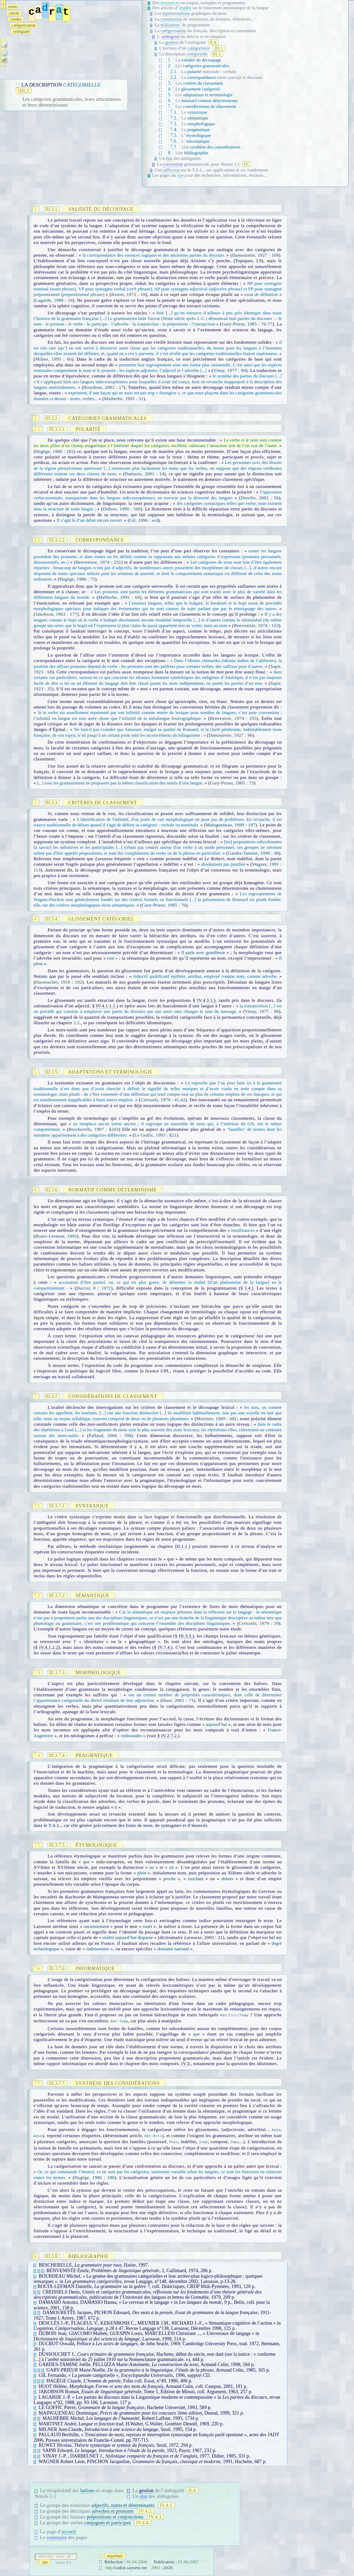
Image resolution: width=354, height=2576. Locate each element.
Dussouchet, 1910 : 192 (58, 982)
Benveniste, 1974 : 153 (256, 625)
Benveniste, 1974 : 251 (98, 562)
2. (169, 65)
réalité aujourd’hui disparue (128, 1937)
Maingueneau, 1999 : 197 (230, 824)
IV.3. (186, 2063)
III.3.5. (185, 1636)
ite (45, 2562)
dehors (227, 1878)
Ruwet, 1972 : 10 (128, 294)
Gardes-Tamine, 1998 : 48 (253, 853)
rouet (147, 1926)
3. (169, 83)
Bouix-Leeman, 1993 (56, 1236)
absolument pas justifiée (223, 864)
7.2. (174, 118)
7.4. (174, 129)
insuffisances (243, 1230)
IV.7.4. (164, 1647)
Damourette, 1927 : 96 (230, 735)
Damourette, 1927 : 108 (255, 255)
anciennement (96, 1926)
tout (110, 958)
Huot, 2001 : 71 (178, 1700)
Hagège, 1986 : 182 (54, 451)
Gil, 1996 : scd (144, 520)
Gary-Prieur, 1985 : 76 (164, 905)
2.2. (174, 77)
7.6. (174, 141)
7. (169, 106)
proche (169, 1878)
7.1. (174, 112)
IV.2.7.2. (169, 1735)
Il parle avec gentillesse (203, 952)
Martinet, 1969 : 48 (215, 1418)
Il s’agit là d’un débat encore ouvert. (90, 520)
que (86, 1861)
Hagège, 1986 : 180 (94, 2177)
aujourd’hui (216, 1724)
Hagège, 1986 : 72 (77, 579)
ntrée (14, 13)
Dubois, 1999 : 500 (122, 508)
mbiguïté (21, 31)
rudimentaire (98, 1948)
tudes (15, 19)
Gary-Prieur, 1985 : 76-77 (247, 324)
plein (141, 1872)
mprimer (115, 2555)
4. (169, 89)
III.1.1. (181, 1546)
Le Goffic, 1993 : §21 (155, 1135)
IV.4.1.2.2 (49, 1647)
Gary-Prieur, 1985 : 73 (232, 783)
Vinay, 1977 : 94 (229, 370)
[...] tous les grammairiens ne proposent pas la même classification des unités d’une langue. (120, 783)
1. (169, 60)
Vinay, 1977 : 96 (262, 1011)
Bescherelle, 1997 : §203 (94, 1129)
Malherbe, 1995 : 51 (123, 398)
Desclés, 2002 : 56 (260, 497)
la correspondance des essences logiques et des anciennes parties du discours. (154, 255)
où (171, 1867)
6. (169, 100)
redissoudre (131, 1735)
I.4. (248, 1288)
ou (152, 1867)
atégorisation (23, 25)
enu (12, 6)
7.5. (174, 135)
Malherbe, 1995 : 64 (119, 597)
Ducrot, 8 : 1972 (93, 1288)
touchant (196, 1878)
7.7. (174, 147)
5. (169, 94)
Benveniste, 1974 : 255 (233, 718)
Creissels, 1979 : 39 (259, 1623)
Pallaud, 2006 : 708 (110, 1435)
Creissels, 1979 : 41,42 (163, 1099)
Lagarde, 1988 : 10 (54, 300)
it (115, 1807)
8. (169, 152)
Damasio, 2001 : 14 (144, 473)
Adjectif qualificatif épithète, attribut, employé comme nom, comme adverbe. (205, 976)
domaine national (173, 1948)
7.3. (174, 123)
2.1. (174, 71)
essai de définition (261, 294)
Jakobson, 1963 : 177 (56, 614)
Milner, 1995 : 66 (53, 359)
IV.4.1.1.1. (106, 1005)
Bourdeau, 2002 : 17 (103, 387)
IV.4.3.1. (205, 1000)
